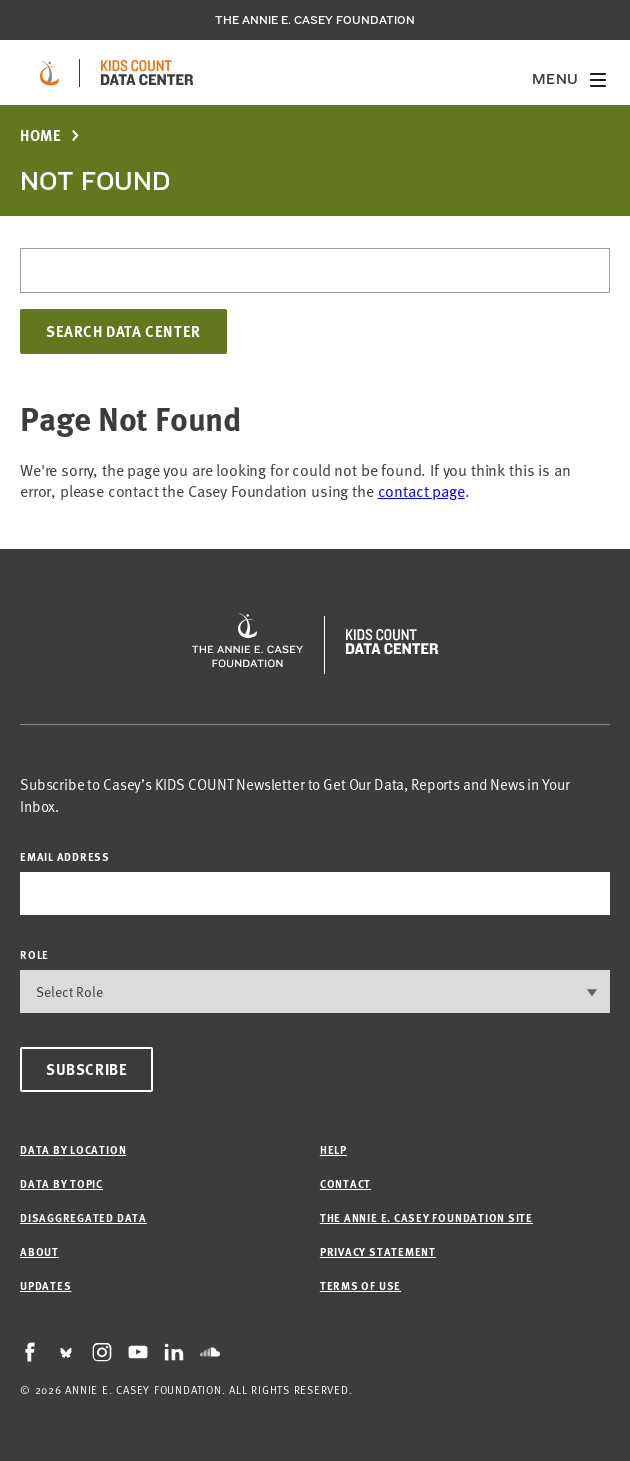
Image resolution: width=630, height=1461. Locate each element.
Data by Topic (61, 1183)
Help (333, 1149)
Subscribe (86, 1069)
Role (34, 954)
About (39, 1251)
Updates (45, 1285)
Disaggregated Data (83, 1217)
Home (40, 135)
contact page (421, 490)
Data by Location (73, 1149)
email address (65, 856)
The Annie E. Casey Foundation (315, 20)
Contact (345, 1183)
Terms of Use (360, 1285)
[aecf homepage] (49, 73)
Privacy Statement (378, 1251)
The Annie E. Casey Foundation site (426, 1217)
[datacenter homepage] (147, 73)
